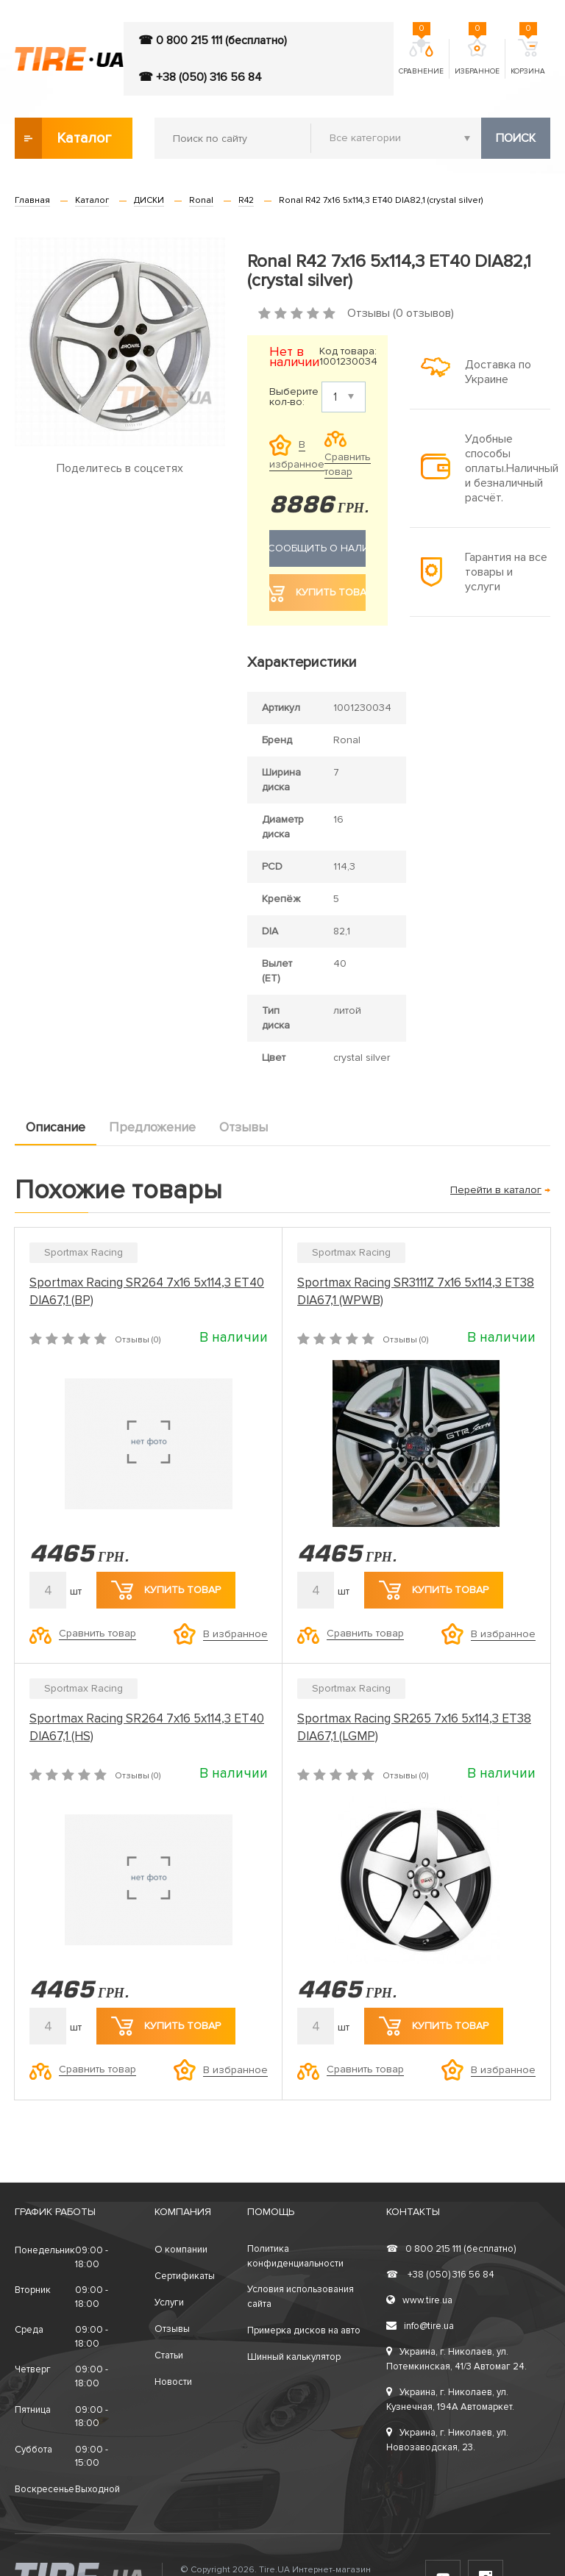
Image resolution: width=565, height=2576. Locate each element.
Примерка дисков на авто (303, 2330)
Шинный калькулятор (294, 2357)
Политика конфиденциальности (295, 2256)
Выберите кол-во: (294, 397)
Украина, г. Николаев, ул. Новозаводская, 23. (447, 2440)
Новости (173, 2382)
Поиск (516, 138)
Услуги (169, 2302)
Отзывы (243, 1127)
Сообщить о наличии (317, 548)
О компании (180, 2249)
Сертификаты (184, 2276)
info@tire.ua (420, 2326)
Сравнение (421, 57)
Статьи (168, 2355)
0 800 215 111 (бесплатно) (451, 2249)
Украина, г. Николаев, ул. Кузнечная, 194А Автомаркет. (450, 2399)
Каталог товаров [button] (64, 138)
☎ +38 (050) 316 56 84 (200, 77)
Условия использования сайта (300, 2296)
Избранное (477, 57)
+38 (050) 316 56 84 (440, 2274)
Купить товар (166, 1590)
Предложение (152, 1127)
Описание (55, 1127)
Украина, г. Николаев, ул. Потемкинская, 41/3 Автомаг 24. (456, 2359)
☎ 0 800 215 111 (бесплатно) (212, 40)
